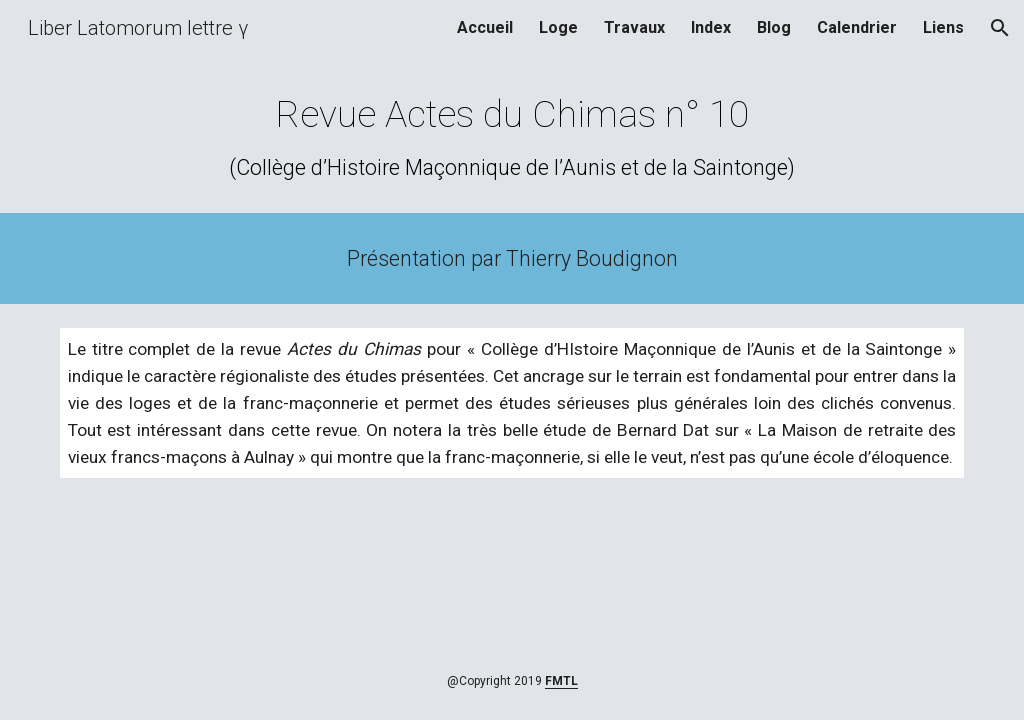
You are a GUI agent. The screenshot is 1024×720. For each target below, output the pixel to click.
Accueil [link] (485, 27)
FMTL (561, 681)
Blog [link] (774, 27)
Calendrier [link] (857, 27)
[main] (511, 136)
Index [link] (711, 27)
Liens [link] (943, 27)
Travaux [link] (634, 27)
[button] (1000, 28)
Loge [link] (558, 27)
